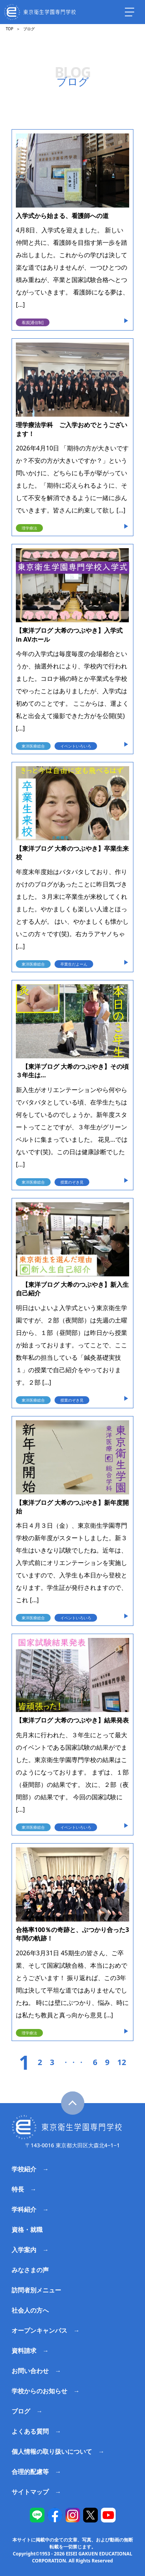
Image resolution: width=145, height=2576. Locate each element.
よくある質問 (30, 2431)
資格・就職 (27, 2229)
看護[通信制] (33, 322)
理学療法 (29, 528)
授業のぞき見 (72, 1182)
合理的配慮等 (30, 2471)
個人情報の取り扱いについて (52, 2451)
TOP (9, 28)
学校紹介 (24, 2169)
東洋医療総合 (33, 746)
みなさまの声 (30, 2270)
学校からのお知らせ (39, 2391)
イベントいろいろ (75, 746)
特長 (18, 2189)
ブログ (21, 2411)
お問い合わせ (30, 2371)
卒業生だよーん (73, 964)
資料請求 (24, 2350)
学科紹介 (24, 2209)
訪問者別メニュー (36, 2290)
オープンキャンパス (39, 2330)
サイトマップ (30, 2492)
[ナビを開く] (129, 12)
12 (121, 2062)
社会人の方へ (30, 2310)
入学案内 (24, 2249)
